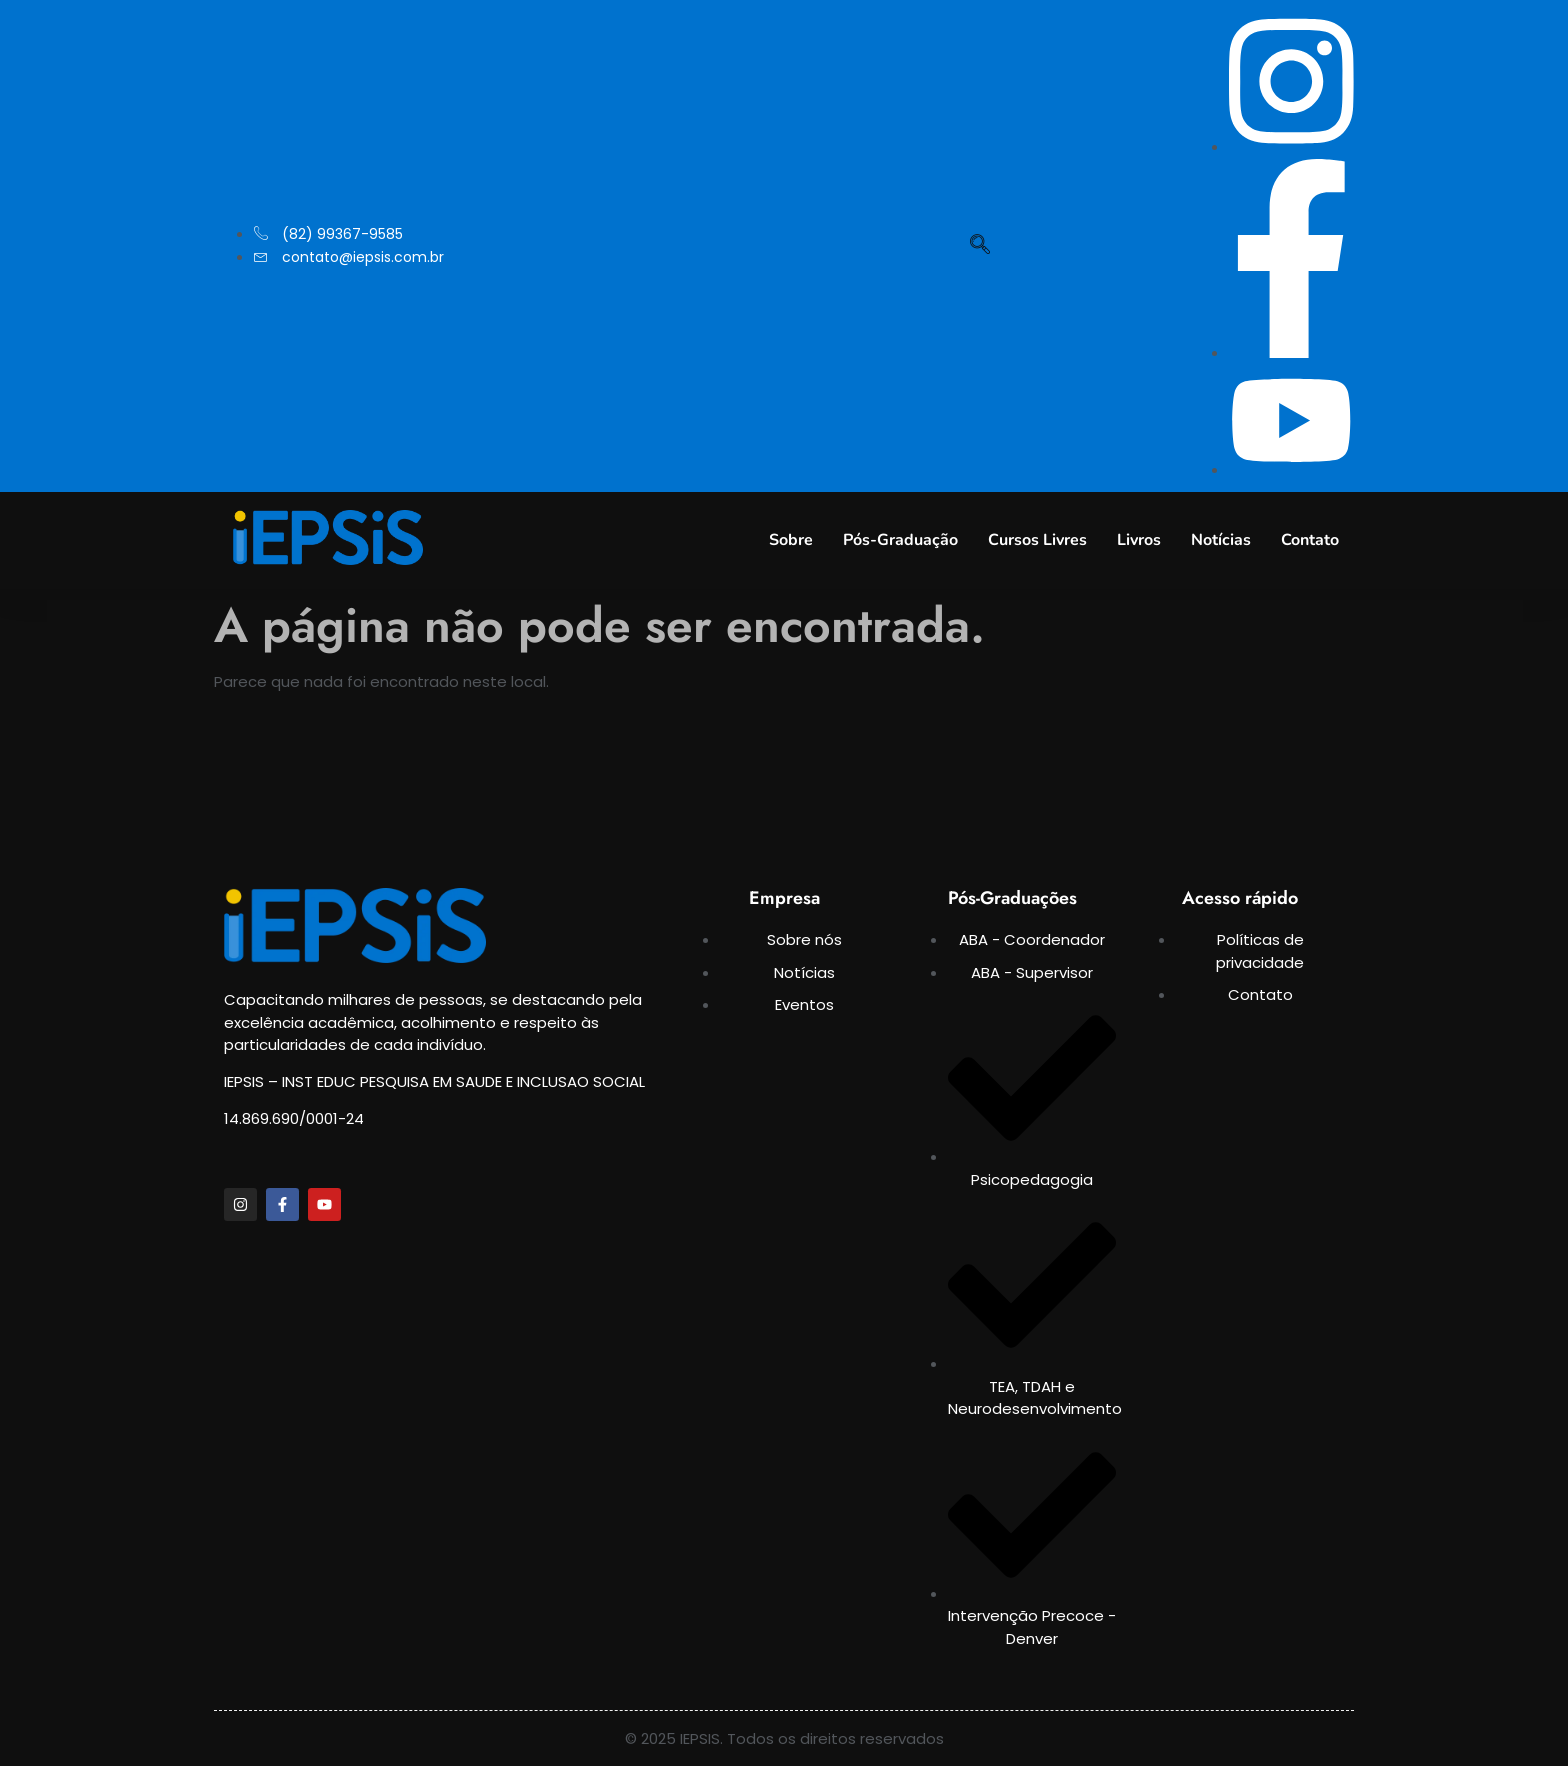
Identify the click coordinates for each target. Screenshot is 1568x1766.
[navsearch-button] (980, 246)
